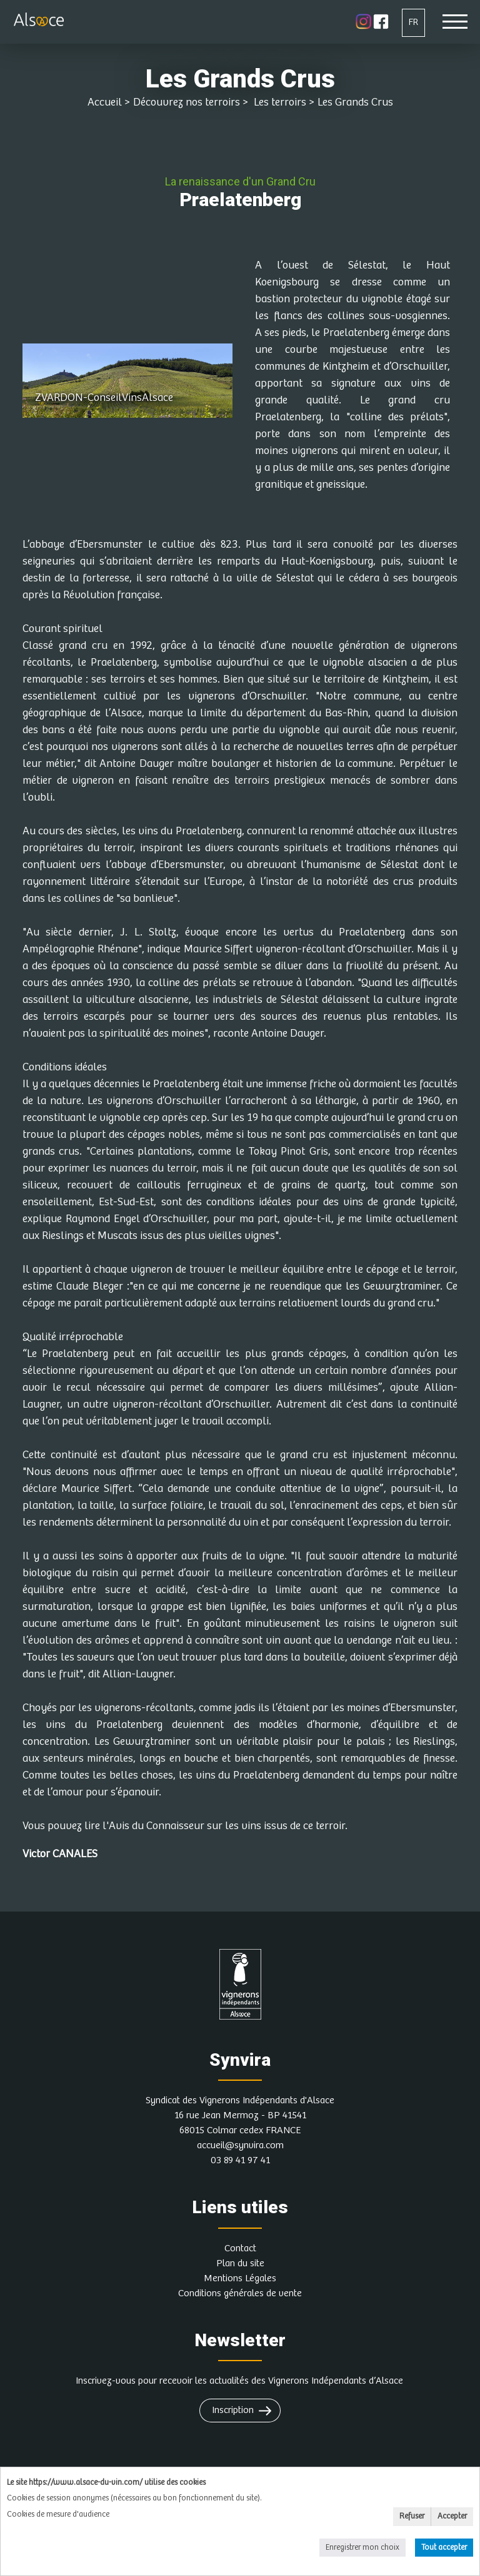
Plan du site (240, 2263)
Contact (240, 2248)
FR (413, 22)
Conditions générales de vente (240, 2293)
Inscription (233, 2410)
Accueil (105, 102)
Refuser (411, 2516)
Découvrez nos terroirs (186, 102)
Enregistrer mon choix (362, 2547)
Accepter (452, 2516)
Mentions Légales (240, 2278)
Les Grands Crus (355, 102)
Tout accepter (444, 2547)
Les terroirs (278, 102)
